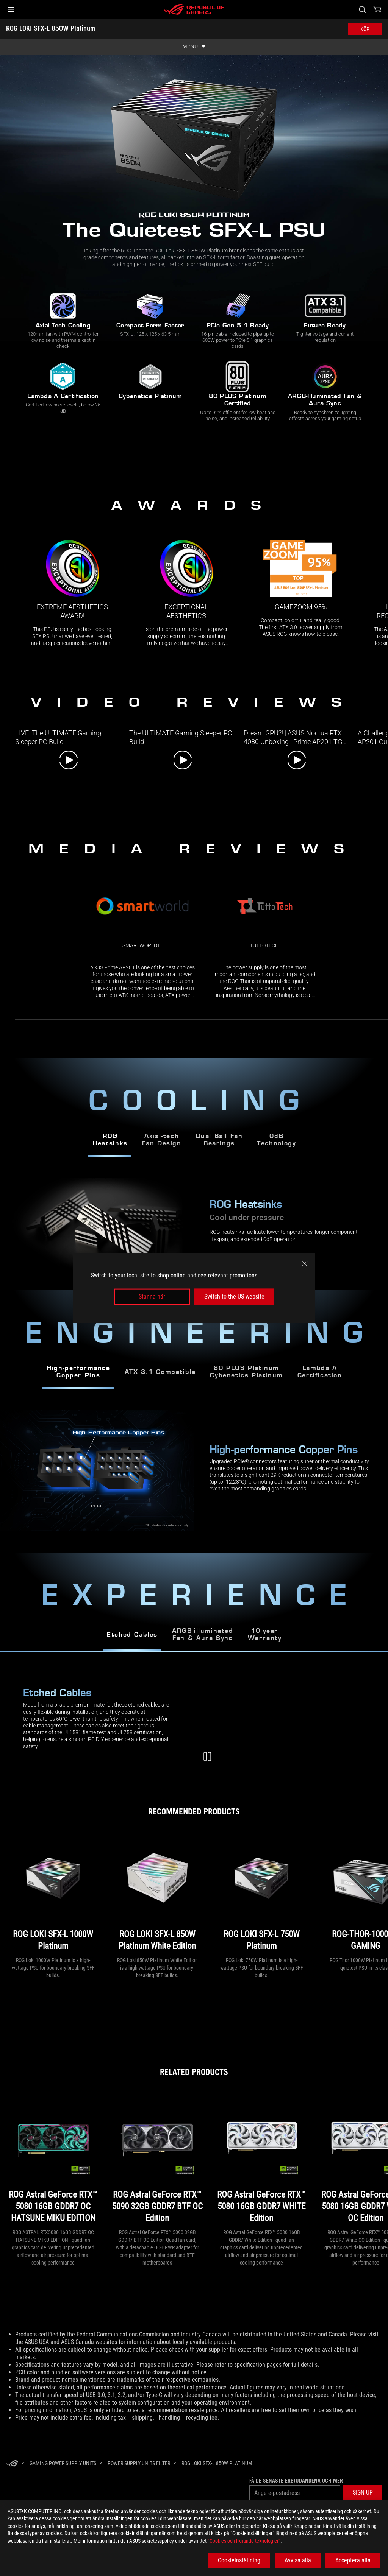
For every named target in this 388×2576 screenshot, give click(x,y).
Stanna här (152, 1296)
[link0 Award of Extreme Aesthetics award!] (72, 593)
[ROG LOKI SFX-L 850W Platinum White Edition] (157, 1894)
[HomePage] (12, 2464)
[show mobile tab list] (194, 47)
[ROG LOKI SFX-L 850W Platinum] (216, 2463)
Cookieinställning (239, 2560)
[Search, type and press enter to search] (362, 9)
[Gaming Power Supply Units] (63, 2463)
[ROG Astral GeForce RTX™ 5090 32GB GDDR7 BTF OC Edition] (157, 2160)
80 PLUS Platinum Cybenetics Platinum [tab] (246, 1372)
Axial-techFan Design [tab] (161, 1140)
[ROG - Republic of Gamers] (194, 9)
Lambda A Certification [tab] (319, 1372)
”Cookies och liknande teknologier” (244, 2541)
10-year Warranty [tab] (265, 1635)
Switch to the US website (234, 1296)
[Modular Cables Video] (291, 1721)
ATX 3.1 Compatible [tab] (160, 1372)
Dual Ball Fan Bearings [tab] (219, 1140)
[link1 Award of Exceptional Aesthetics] (186, 593)
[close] (304, 1263)
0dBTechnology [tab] (276, 1140)
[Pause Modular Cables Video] (207, 1756)
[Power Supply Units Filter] (139, 2463)
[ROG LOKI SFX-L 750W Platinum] (261, 1894)
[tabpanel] (194, 1471)
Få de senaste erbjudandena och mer (296, 2481)
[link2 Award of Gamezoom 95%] (301, 589)
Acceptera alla (353, 2560)
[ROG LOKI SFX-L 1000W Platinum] (53, 1894)
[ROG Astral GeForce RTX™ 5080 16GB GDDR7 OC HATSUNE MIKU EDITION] (53, 2160)
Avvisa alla (298, 2560)
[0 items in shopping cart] (377, 9)
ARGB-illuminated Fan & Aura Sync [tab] (202, 1635)
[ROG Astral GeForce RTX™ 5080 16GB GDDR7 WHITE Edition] (261, 2160)
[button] (10, 9)
